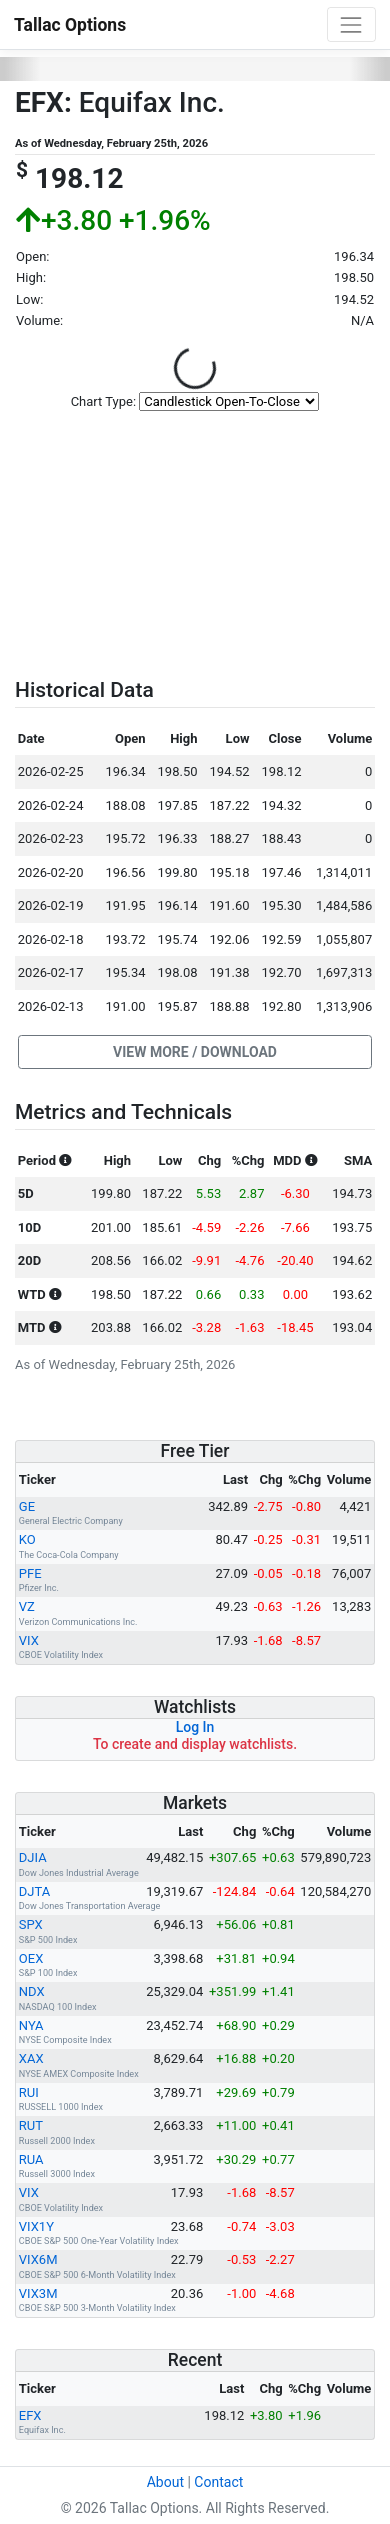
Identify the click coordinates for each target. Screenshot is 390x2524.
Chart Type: (103, 401)
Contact (218, 2482)
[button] (195, 1052)
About (165, 2482)
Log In (195, 1727)
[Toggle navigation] (351, 24)
